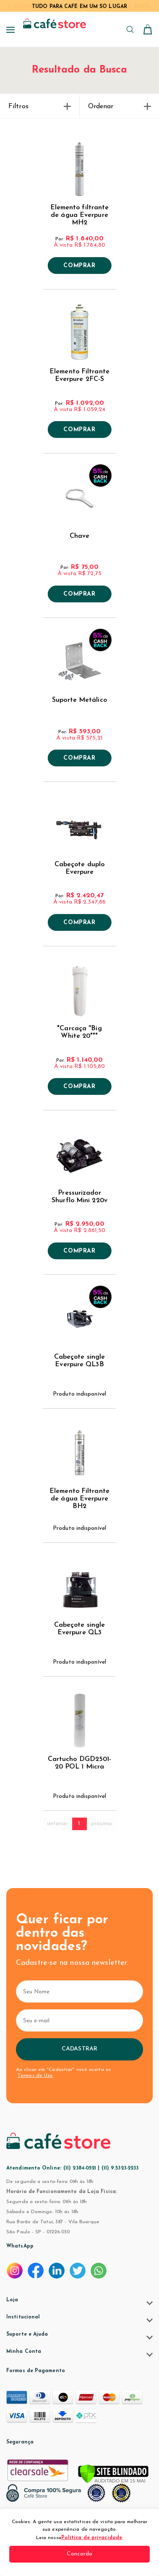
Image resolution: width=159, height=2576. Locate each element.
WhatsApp (20, 2246)
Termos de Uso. (35, 2075)
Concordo (80, 2554)
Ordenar (119, 106)
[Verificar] (113, 2474)
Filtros (39, 106)
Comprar (79, 266)
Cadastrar (79, 2049)
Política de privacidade (91, 2537)
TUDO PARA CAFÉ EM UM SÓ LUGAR (79, 6)
